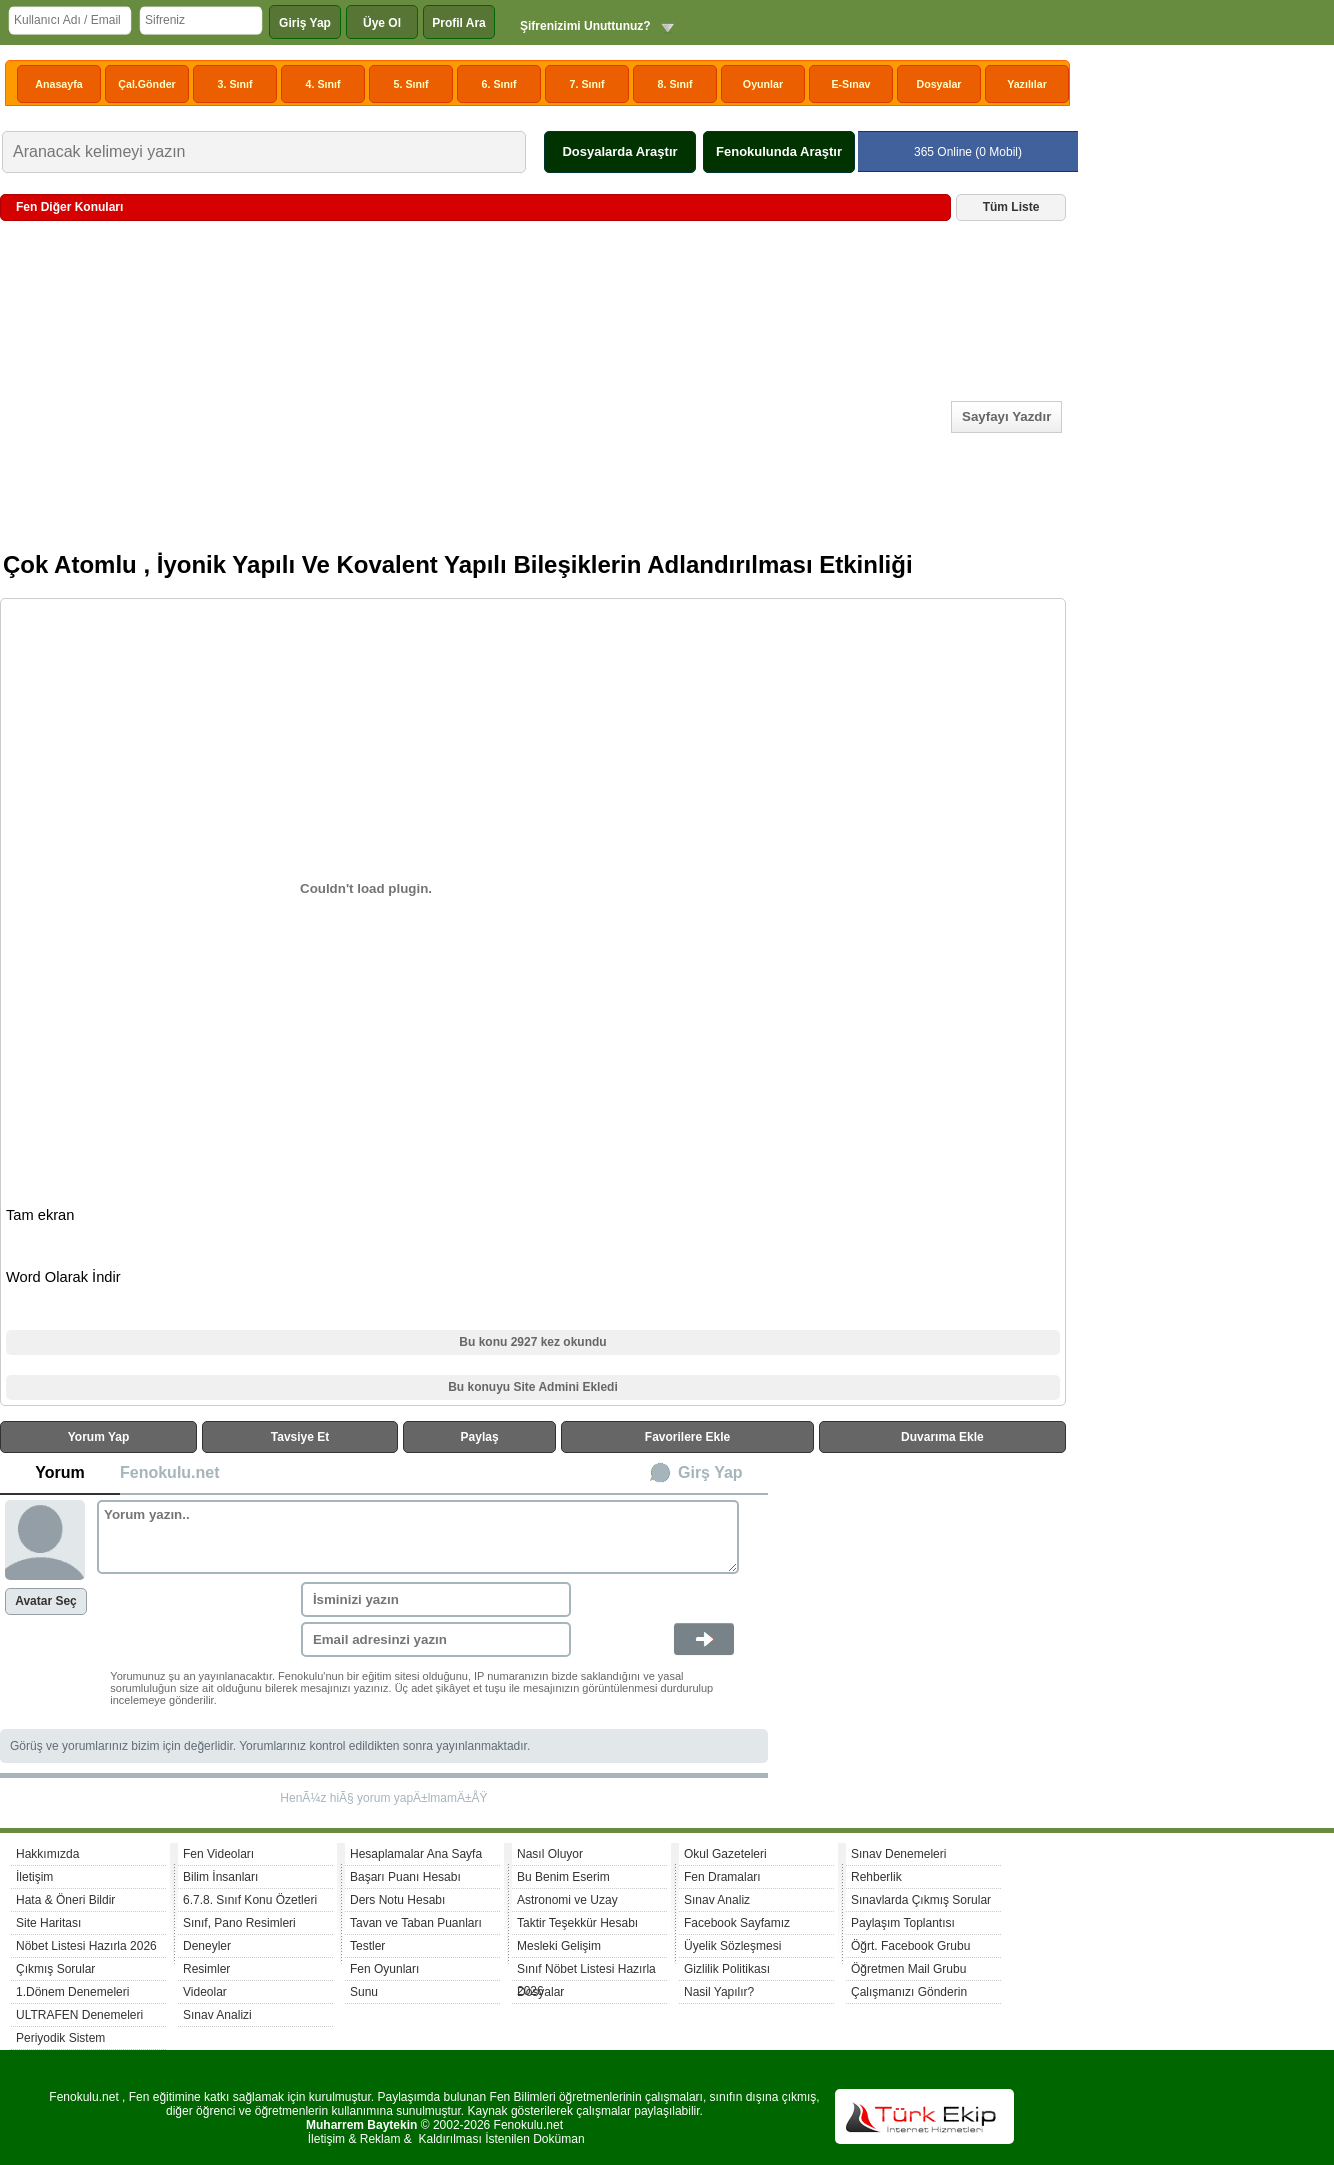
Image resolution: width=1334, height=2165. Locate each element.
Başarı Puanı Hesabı (405, 1877)
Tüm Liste (1011, 207)
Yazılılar (1027, 84)
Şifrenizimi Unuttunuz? (585, 26)
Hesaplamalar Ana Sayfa (416, 1854)
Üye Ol (382, 23)
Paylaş (480, 1437)
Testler (367, 1946)
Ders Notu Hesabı (397, 1900)
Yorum (59, 1472)
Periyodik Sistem (60, 2038)
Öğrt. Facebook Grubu (910, 1946)
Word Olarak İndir (63, 1277)
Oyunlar (763, 84)
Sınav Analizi (217, 2015)
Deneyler (207, 1946)
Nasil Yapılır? (719, 1992)
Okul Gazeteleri (725, 1854)
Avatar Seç (46, 1601)
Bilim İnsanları (220, 1877)
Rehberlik (876, 1877)
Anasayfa (58, 84)
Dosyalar (938, 84)
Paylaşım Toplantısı (903, 1923)
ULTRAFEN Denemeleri (79, 2015)
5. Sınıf (411, 84)
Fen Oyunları (384, 1969)
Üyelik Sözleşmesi (732, 1946)
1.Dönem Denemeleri (72, 1992)
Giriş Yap (305, 23)
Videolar (205, 1992)
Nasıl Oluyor (550, 1854)
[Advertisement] (475, 395)
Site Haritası (48, 1923)
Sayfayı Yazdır (1006, 416)
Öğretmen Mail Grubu (908, 1969)
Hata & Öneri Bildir (65, 1900)
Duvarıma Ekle (942, 1437)
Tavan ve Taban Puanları (416, 1923)
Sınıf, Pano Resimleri (239, 1923)
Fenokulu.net (170, 1472)
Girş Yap (710, 1472)
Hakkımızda (47, 1854)
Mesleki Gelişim (559, 1946)
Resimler (206, 1969)
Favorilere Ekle (687, 1437)
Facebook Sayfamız (737, 1923)
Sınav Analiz (717, 1900)
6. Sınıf (499, 84)
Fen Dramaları (722, 1877)
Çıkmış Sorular (55, 1969)
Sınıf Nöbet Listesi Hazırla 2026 (586, 1971)
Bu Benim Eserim (563, 1877)
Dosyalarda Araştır (619, 151)
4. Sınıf (323, 84)
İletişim (34, 1877)
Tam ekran (40, 1215)
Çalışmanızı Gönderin (909, 1992)
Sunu (364, 1992)
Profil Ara (459, 23)
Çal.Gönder (146, 84)
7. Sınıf (587, 84)
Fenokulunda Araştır (779, 151)
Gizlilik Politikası (727, 1969)
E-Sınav (850, 84)
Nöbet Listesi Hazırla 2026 (86, 1946)
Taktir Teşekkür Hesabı (577, 1923)
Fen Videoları (218, 1854)
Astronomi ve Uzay (567, 1900)
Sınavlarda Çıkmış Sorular (921, 1900)
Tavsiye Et (300, 1437)
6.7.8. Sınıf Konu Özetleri (250, 1900)
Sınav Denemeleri (898, 1854)
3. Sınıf (235, 84)
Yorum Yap (99, 1437)
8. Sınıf (675, 84)
